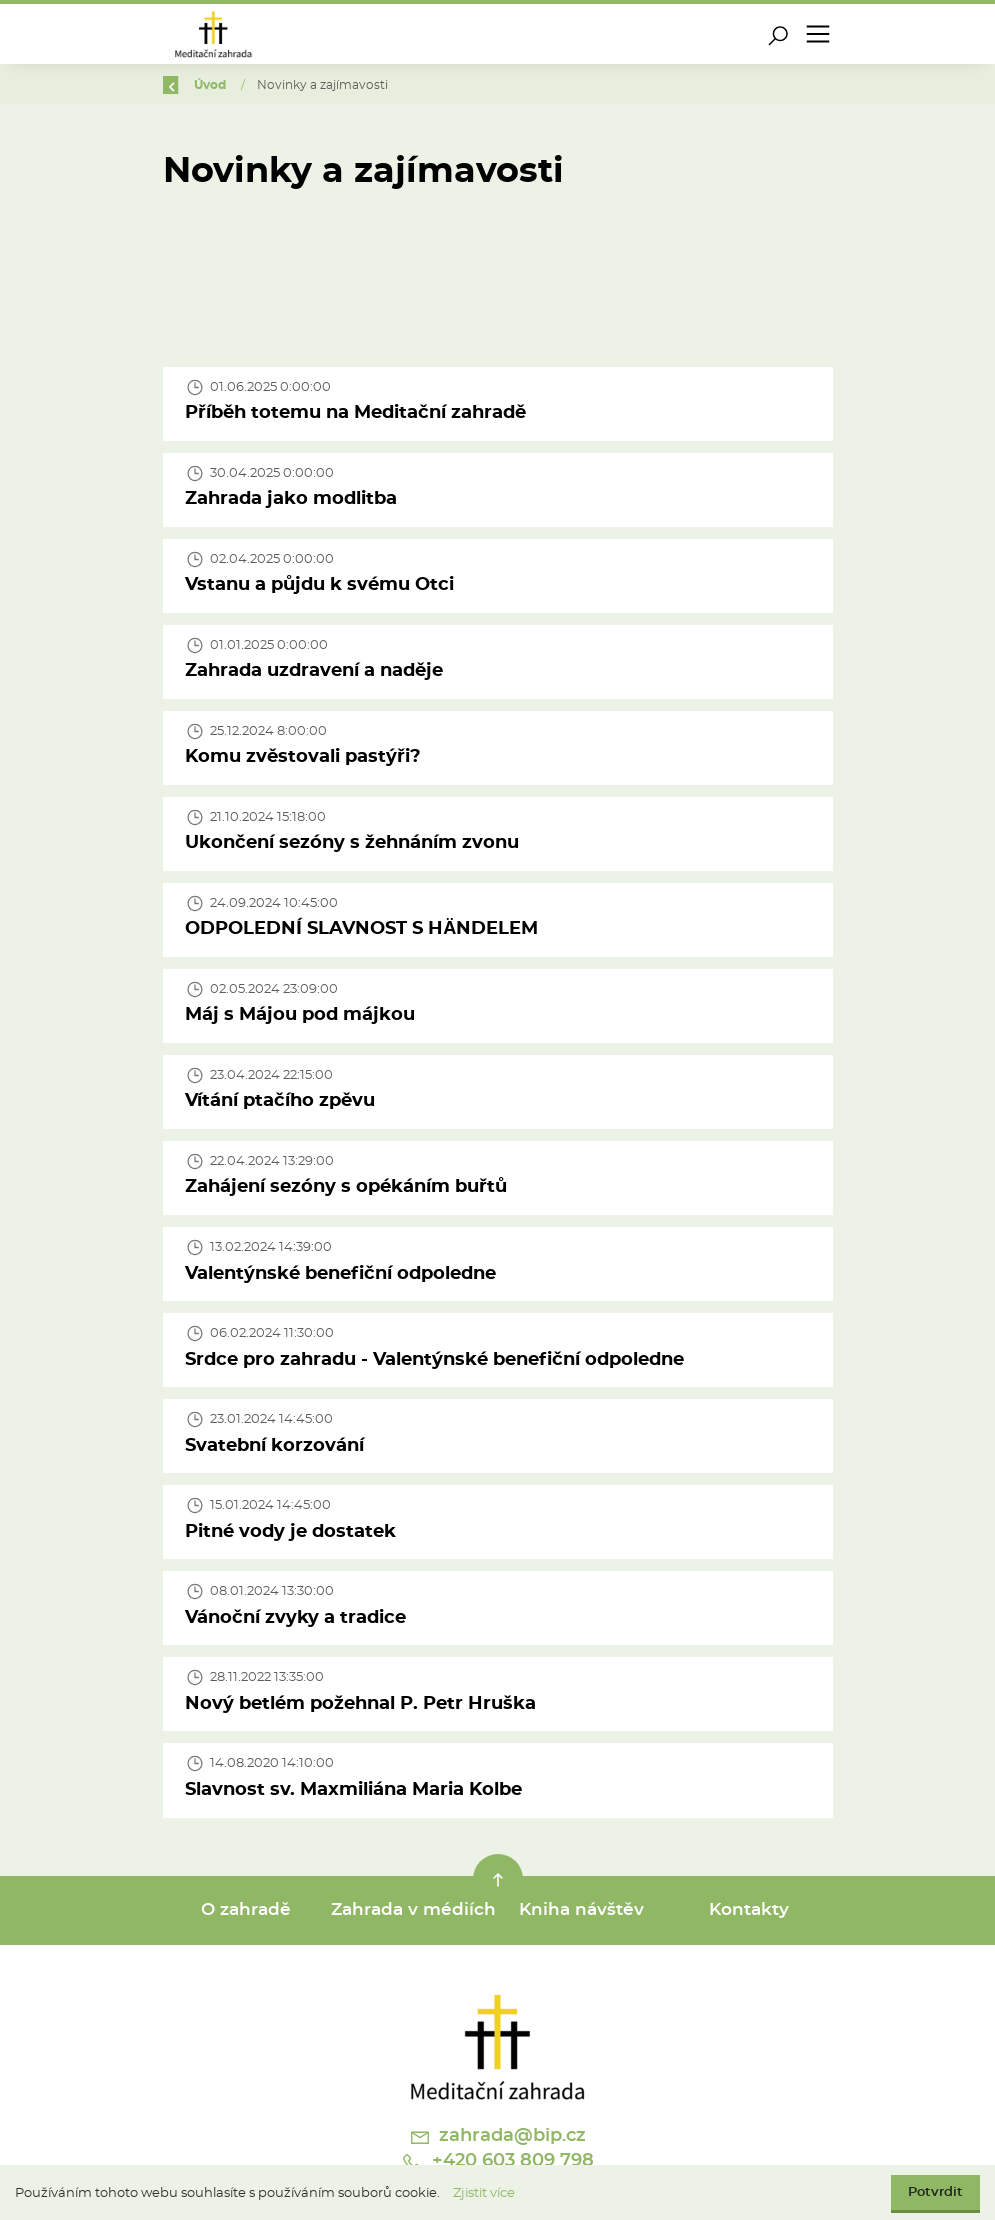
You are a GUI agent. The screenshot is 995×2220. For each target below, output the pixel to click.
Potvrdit (935, 2192)
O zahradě (246, 1910)
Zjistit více (484, 2193)
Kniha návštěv (581, 1910)
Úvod (266, 85)
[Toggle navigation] (818, 34)
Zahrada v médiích (413, 1910)
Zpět (190, 85)
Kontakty (749, 1910)
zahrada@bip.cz (497, 2137)
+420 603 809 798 (497, 2163)
